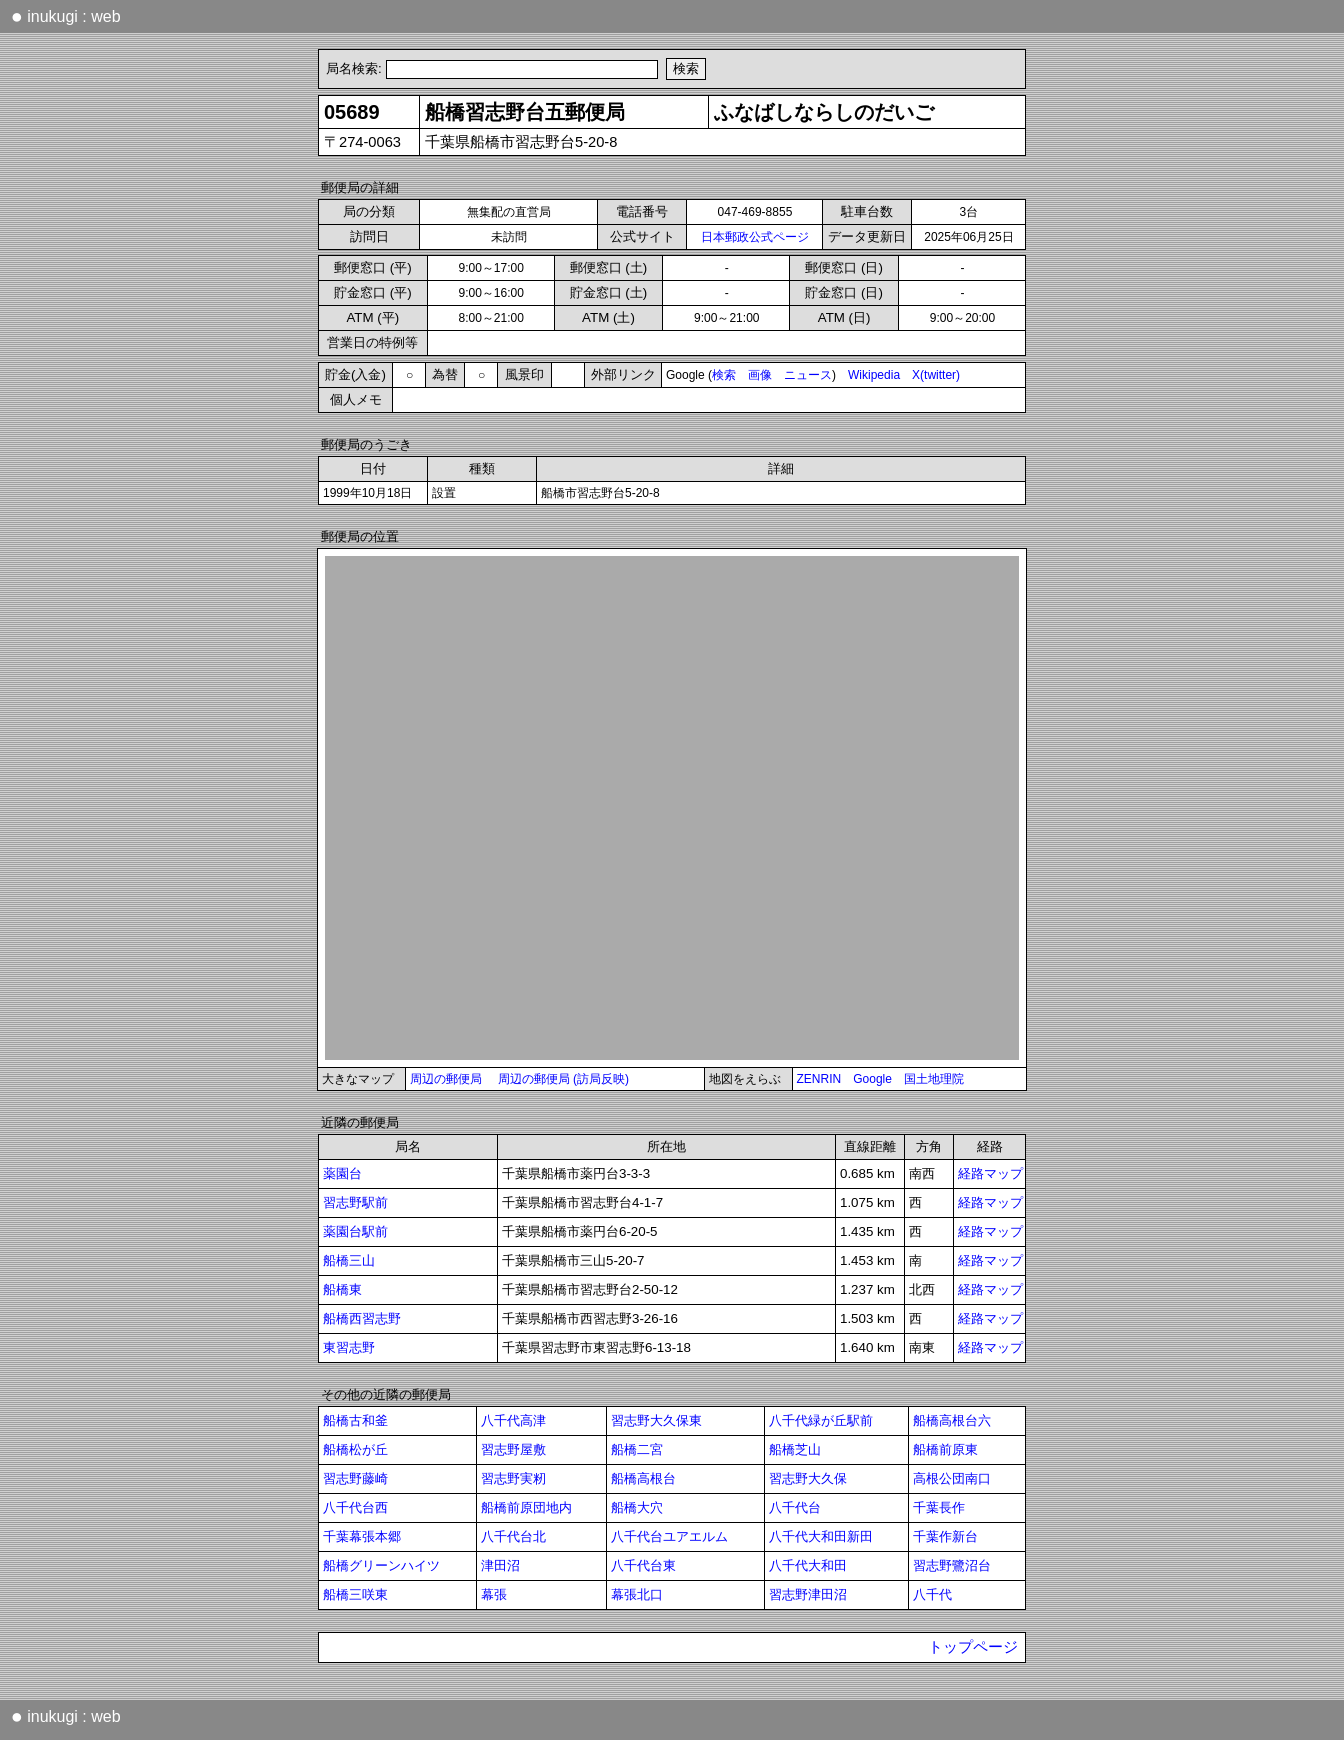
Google (872, 1079)
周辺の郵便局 (446, 1079)
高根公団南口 (952, 1478)
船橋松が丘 (355, 1449)
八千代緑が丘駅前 (821, 1420)
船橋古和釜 (355, 1420)
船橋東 (342, 1289)
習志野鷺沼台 (952, 1565)
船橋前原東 (945, 1449)
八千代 (932, 1594)
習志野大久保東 (656, 1420)
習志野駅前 (355, 1202)
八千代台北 (513, 1536)
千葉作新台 (945, 1536)
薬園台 (342, 1173)
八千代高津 (513, 1420)
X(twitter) (936, 375)
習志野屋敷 (513, 1449)
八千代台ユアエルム (669, 1536)
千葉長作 (939, 1507)
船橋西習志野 (362, 1318)
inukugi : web (66, 16)
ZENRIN (819, 1079)
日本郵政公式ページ (755, 237)
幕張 (494, 1594)
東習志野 (349, 1347)
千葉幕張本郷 (362, 1536)
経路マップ (990, 1173)
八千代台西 (355, 1507)
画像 (760, 375)
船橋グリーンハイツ (381, 1565)
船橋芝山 (795, 1449)
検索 (724, 375)
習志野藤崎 (355, 1478)
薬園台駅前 (355, 1231)
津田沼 (500, 1565)
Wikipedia (874, 375)
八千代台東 (643, 1565)
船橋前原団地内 (526, 1507)
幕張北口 (637, 1594)
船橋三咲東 (355, 1594)
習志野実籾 (513, 1478)
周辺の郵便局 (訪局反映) (563, 1079)
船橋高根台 (643, 1478)
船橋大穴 (637, 1507)
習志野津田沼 (808, 1594)
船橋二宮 (637, 1449)
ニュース (808, 375)
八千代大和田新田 (821, 1536)
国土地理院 (934, 1079)
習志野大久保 (808, 1478)
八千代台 (795, 1507)
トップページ (973, 1647)
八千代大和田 (808, 1565)
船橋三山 (349, 1260)
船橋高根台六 (952, 1420)
